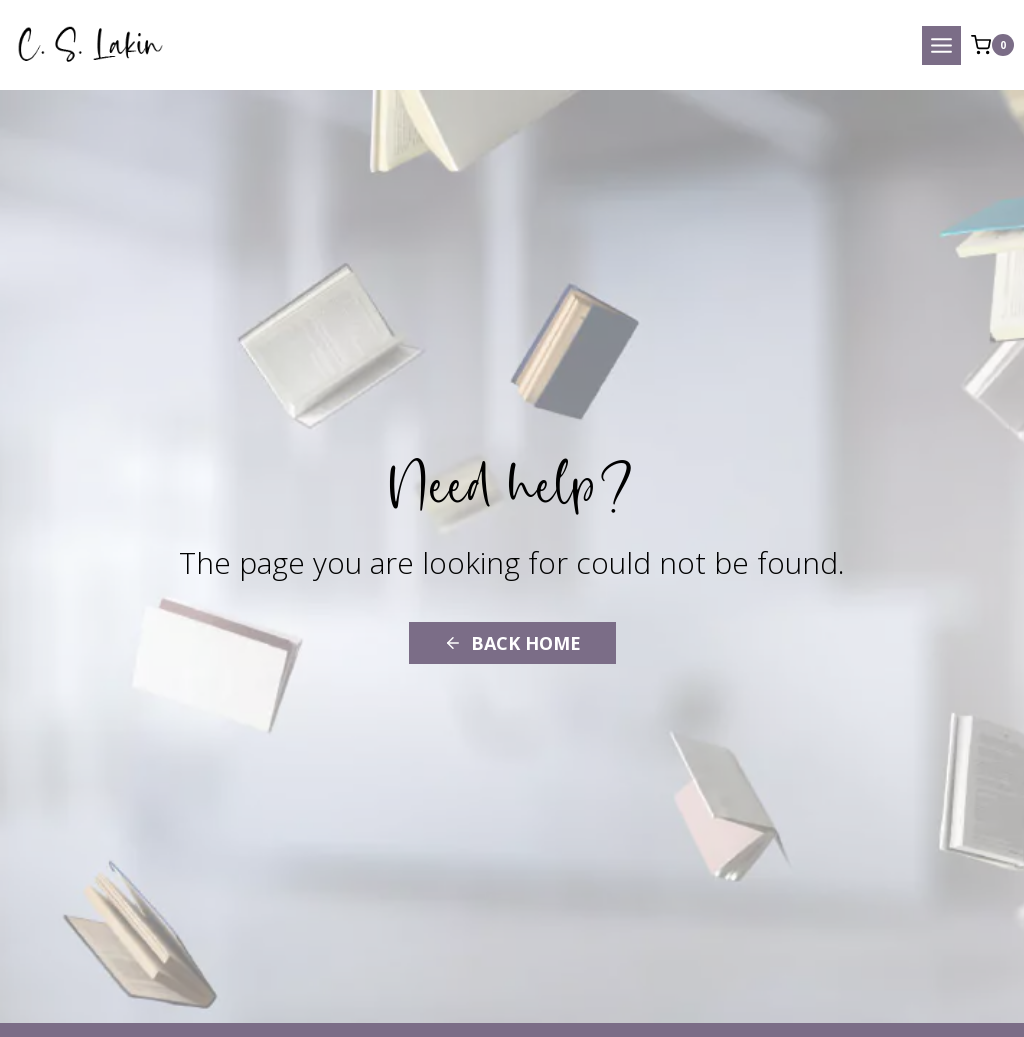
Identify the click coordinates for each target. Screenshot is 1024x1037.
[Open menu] (941, 45)
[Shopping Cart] (992, 45)
